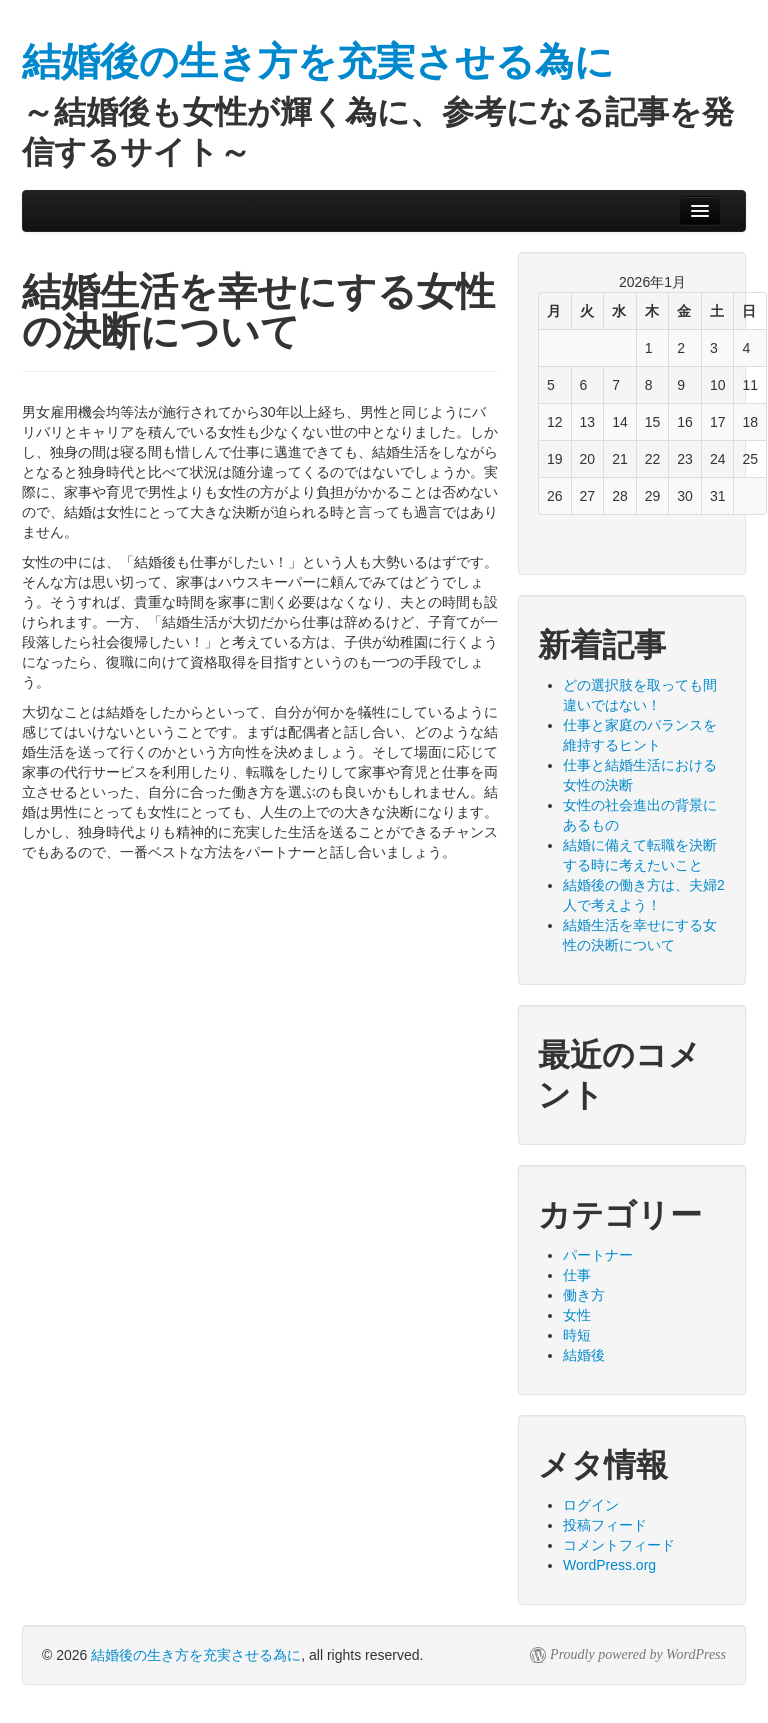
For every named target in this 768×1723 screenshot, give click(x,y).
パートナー (598, 1255)
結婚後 (584, 1355)
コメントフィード (619, 1545)
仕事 (577, 1275)
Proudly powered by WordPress (638, 1654)
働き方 (584, 1295)
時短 (577, 1335)
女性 (577, 1315)
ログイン (591, 1505)
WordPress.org (609, 1565)
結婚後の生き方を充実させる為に (196, 1655)
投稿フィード (605, 1525)
